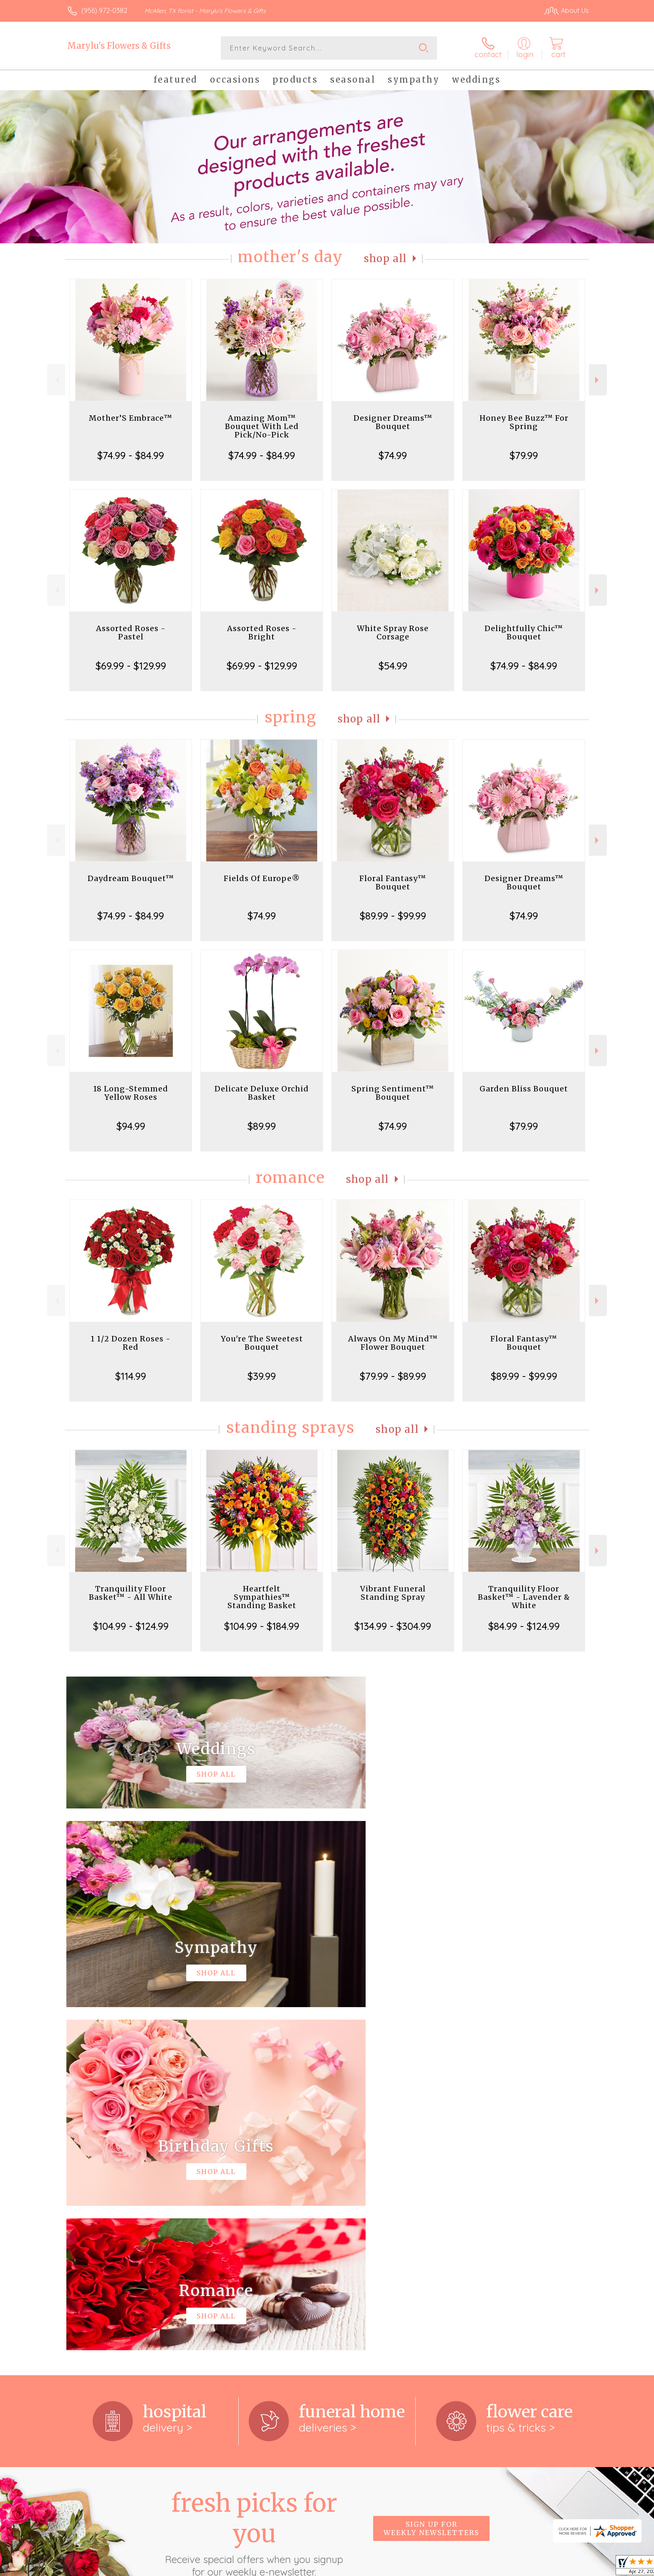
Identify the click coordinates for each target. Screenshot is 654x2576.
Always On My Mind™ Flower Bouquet (393, 1343)
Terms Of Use (406, 2567)
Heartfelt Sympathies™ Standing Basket (261, 1597)
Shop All (385, 258)
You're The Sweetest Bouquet (262, 1343)
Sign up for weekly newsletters (431, 2185)
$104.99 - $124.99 (131, 1626)
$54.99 (393, 665)
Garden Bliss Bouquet (524, 1089)
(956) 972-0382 (104, 10)
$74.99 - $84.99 (130, 455)
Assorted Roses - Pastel (131, 632)
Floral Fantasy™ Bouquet (392, 882)
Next (598, 380)
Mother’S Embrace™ (130, 418)
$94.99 (130, 1126)
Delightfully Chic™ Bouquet (524, 632)
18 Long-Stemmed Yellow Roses (130, 1093)
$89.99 (261, 1126)
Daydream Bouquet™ (131, 878)
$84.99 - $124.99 (524, 1626)
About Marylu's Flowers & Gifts (120, 2293)
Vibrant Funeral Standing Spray (393, 1593)
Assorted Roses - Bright (262, 632)
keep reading (383, 2310)
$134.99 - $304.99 (392, 1626)
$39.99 (261, 1376)
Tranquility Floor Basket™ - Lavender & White (524, 1597)
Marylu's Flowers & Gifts (119, 45)
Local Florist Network (515, 2567)
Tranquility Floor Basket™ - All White (130, 1593)
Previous (56, 380)
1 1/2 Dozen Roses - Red (131, 1343)
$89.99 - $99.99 (393, 915)
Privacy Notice (455, 2567)
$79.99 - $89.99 (393, 1376)
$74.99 (393, 455)
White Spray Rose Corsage (393, 632)
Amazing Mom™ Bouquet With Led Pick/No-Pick (262, 426)
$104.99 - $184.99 (261, 1626)
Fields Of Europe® (262, 878)
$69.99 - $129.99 (131, 665)
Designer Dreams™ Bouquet (393, 422)
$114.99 (130, 1376)
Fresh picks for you (254, 2190)
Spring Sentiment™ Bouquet (392, 1093)
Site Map (566, 2567)
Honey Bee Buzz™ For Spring (524, 422)
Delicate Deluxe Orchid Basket (262, 1093)
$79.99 (524, 455)
